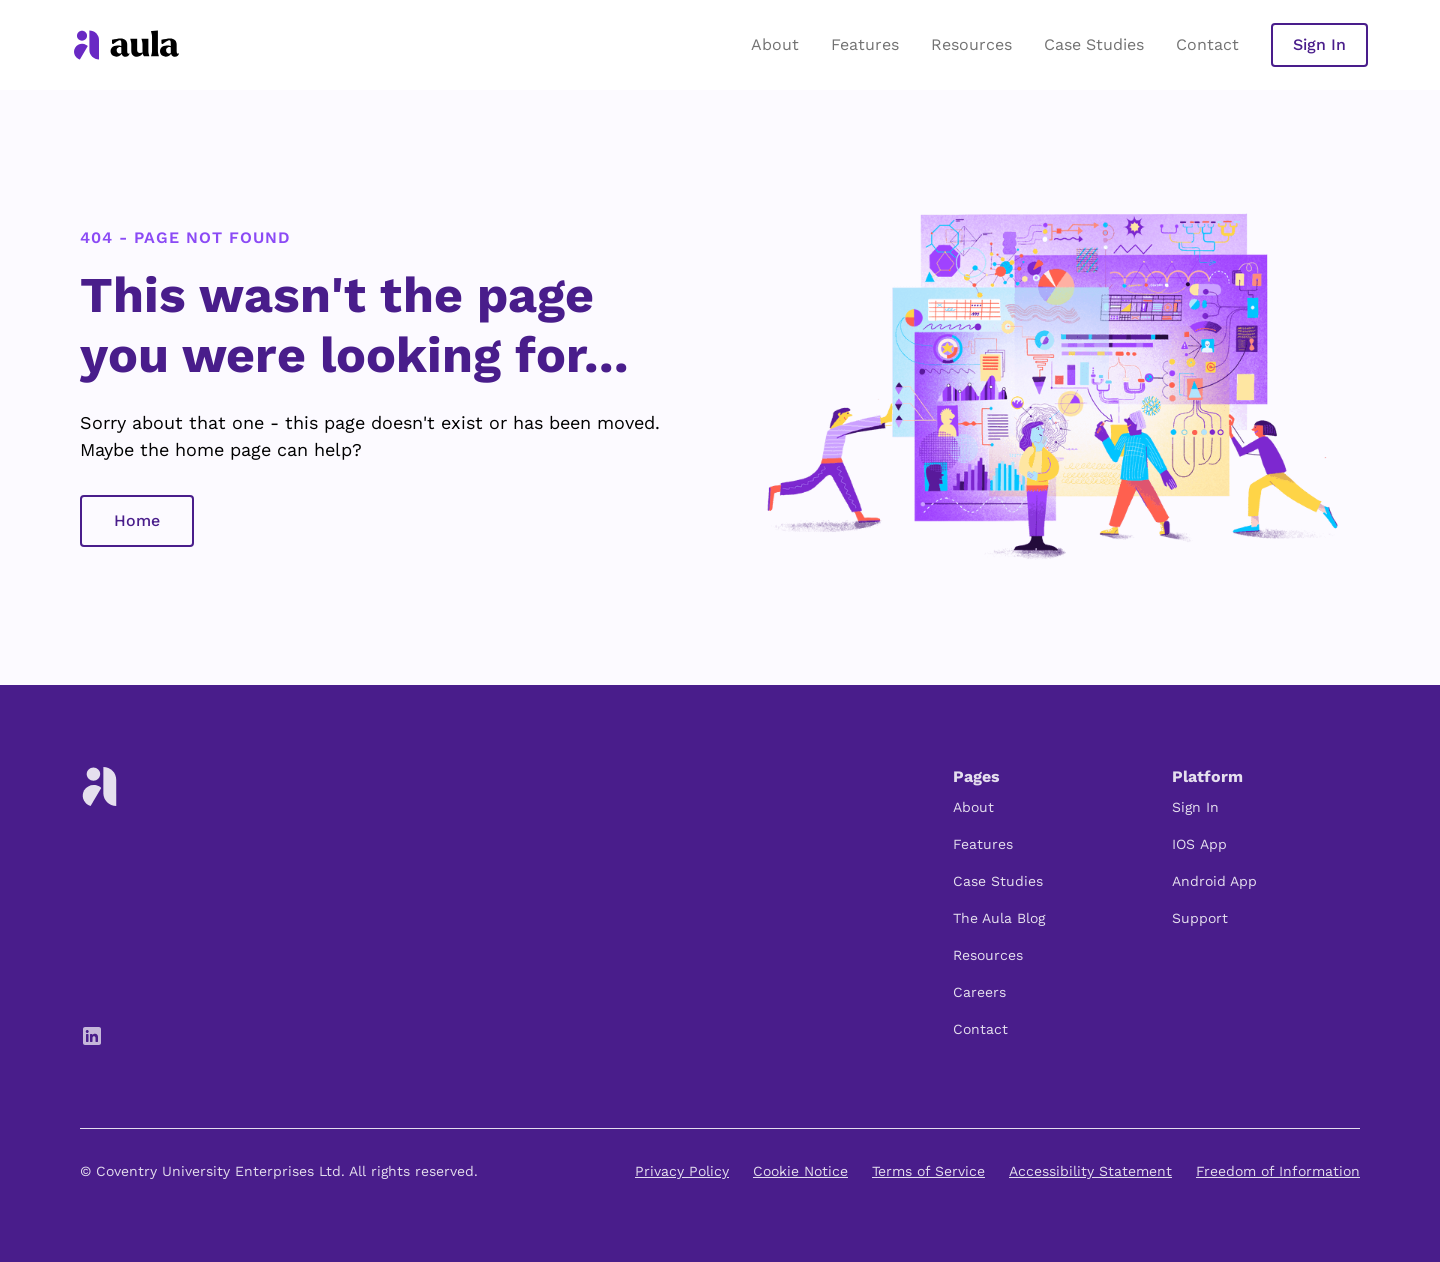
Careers (979, 992)
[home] (126, 45)
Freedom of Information (1278, 1171)
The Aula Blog (999, 918)
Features (865, 44)
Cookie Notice (800, 1171)
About (775, 44)
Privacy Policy (682, 1171)
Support (1200, 918)
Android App (1214, 881)
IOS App (1199, 844)
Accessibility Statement (1090, 1171)
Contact (1207, 44)
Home (137, 520)
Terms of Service (928, 1171)
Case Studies (1094, 44)
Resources (971, 44)
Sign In (1319, 44)
